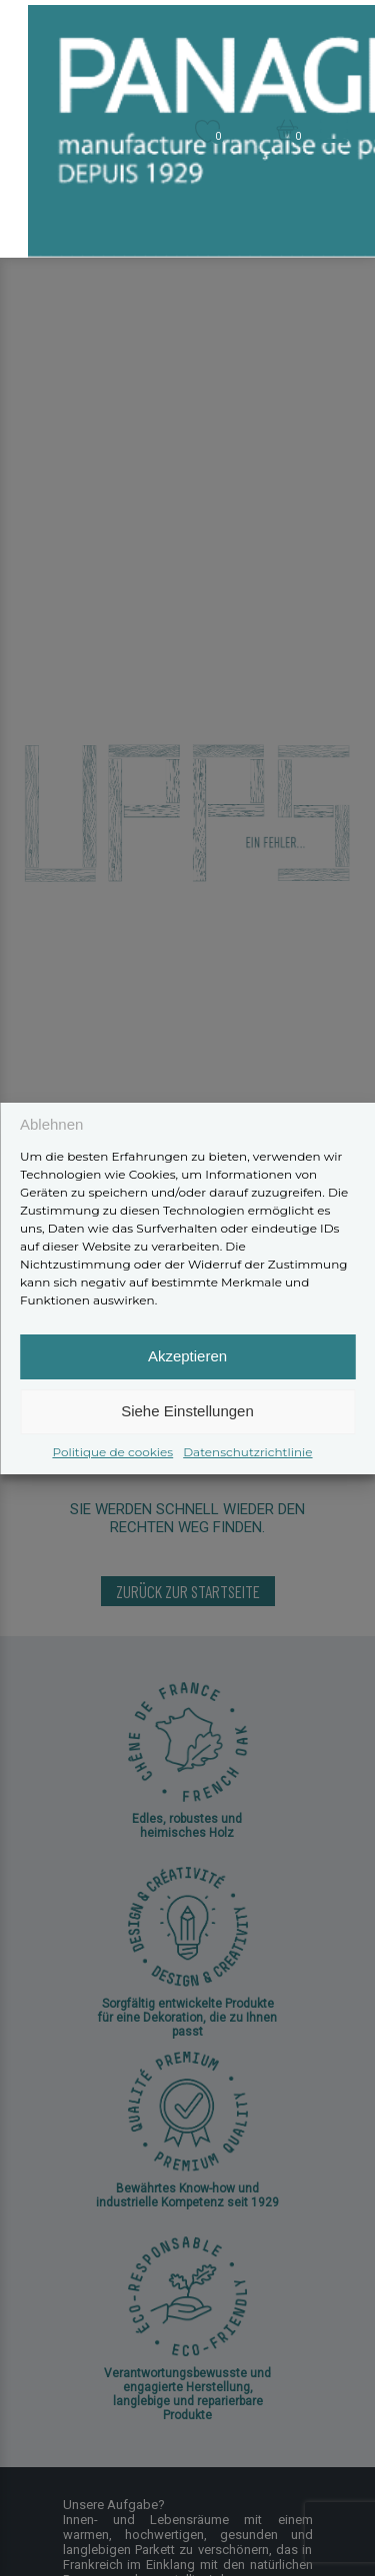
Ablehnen (51, 1124)
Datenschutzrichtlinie (247, 1451)
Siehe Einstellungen (187, 1410)
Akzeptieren (187, 1355)
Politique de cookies (112, 1451)
